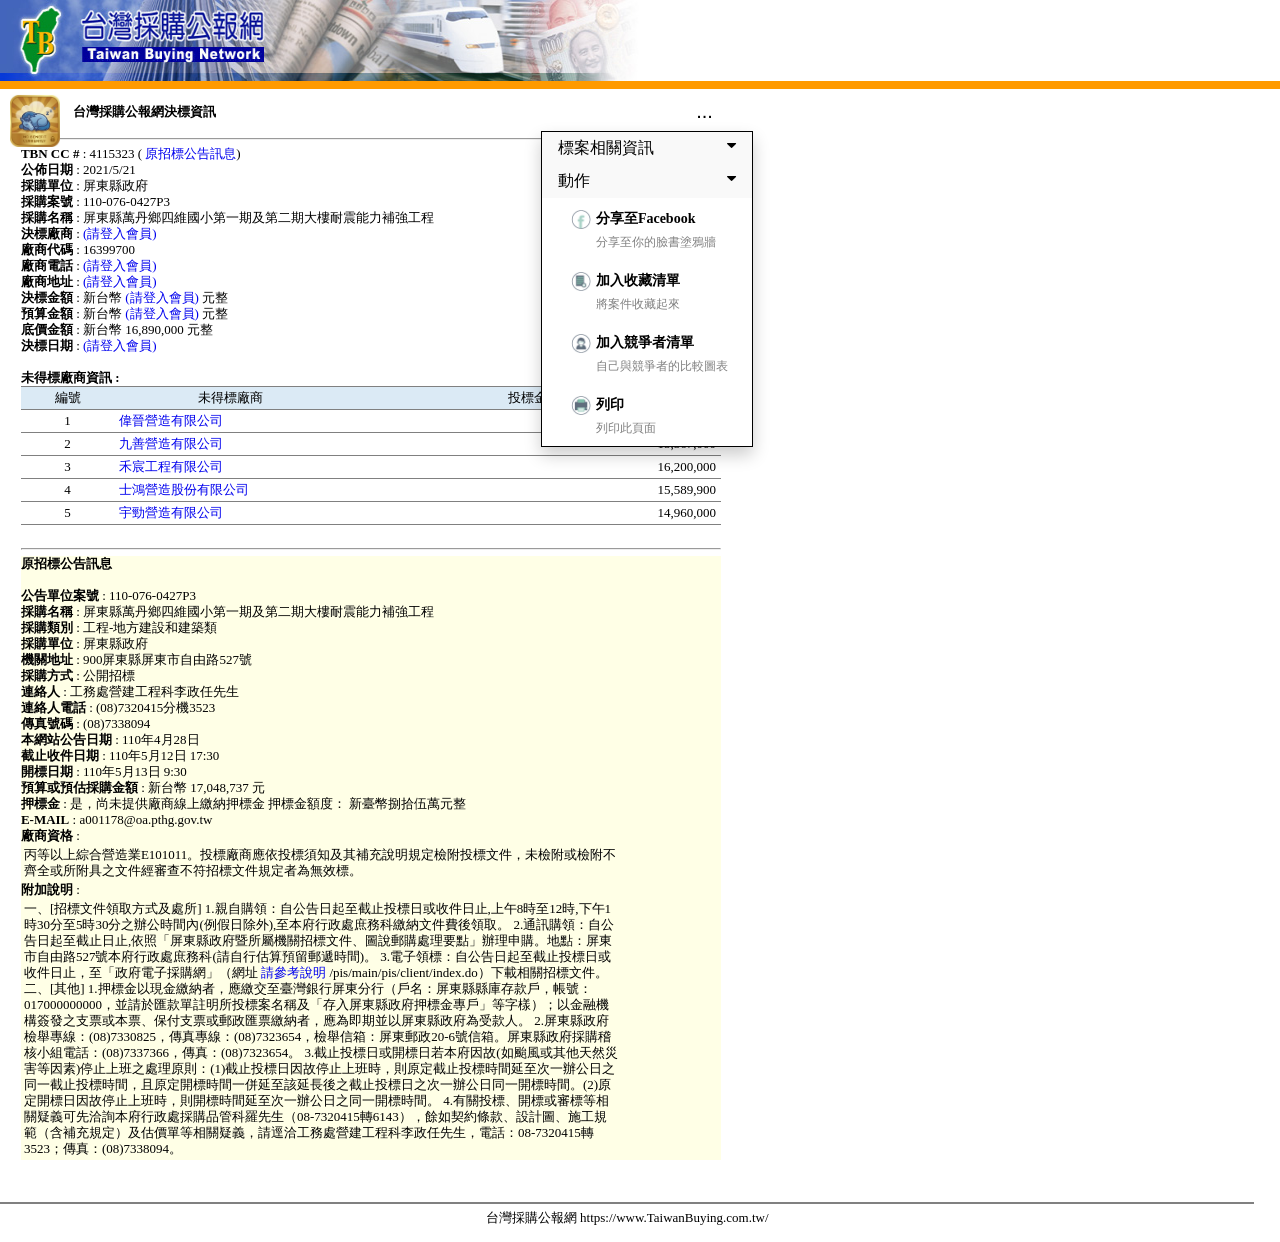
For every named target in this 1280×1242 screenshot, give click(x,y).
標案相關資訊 (651, 147)
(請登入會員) (120, 233)
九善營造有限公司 (171, 443)
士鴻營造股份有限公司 (184, 489)
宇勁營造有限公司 (171, 512)
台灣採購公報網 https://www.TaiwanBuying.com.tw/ (627, 1217)
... (704, 111)
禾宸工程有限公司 (171, 466)
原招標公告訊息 (190, 153)
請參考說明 (294, 972)
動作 (651, 180)
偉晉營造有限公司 (171, 420)
